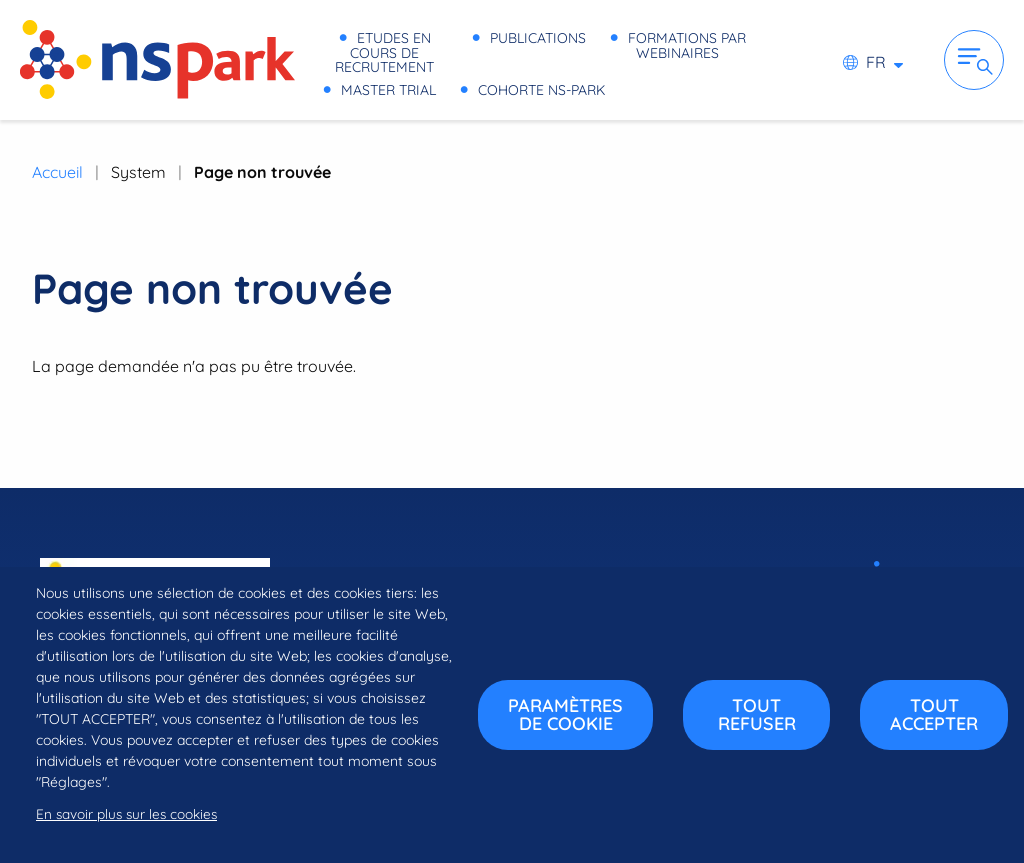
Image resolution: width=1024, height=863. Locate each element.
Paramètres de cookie (565, 714)
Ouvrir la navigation (974, 60)
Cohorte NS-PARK (404, 87)
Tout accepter (934, 714)
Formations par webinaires (443, 63)
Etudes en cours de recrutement (466, 39)
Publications (682, 39)
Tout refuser (757, 714)
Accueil (57, 172)
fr (876, 61)
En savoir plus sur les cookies (126, 813)
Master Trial (636, 63)
